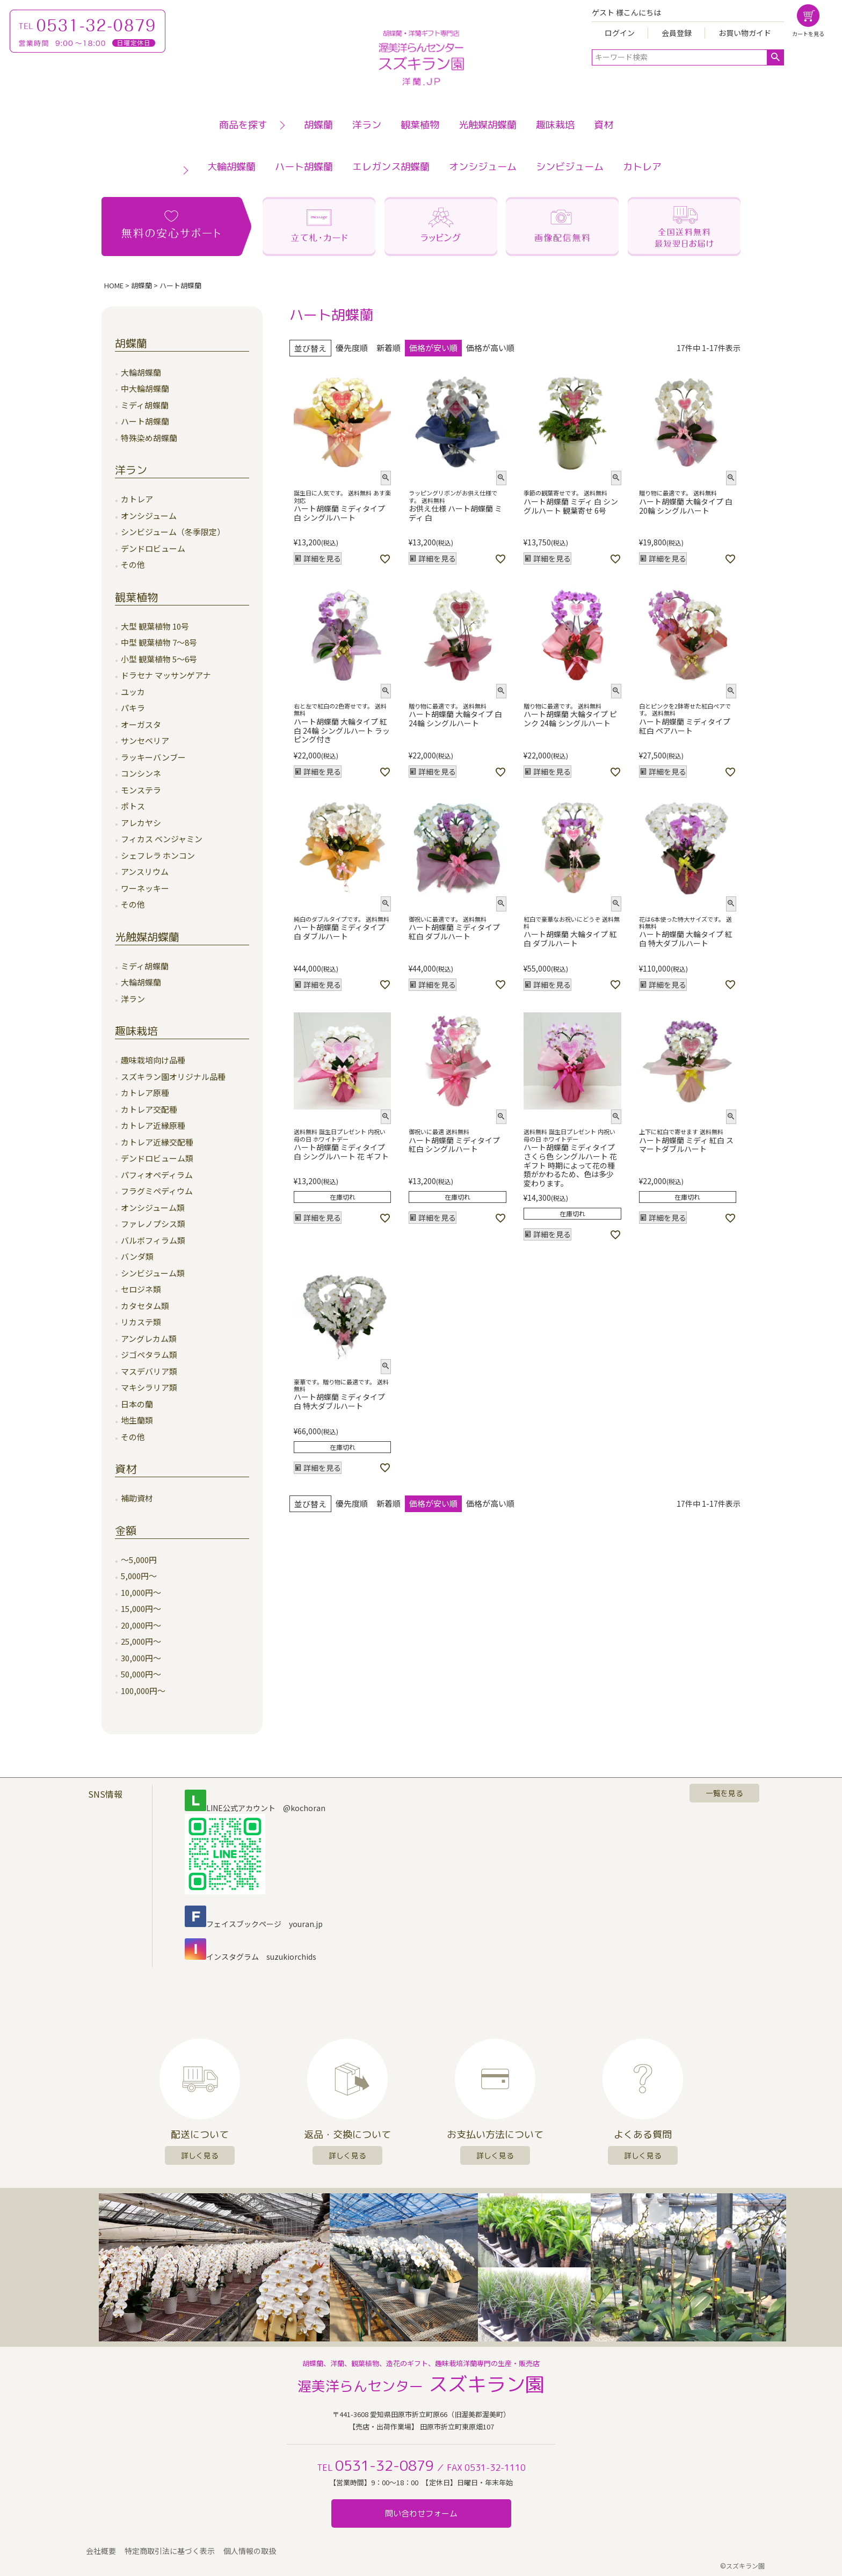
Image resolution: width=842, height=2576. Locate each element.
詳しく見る (200, 2155)
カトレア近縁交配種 (157, 1142)
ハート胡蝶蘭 (304, 166)
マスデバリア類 (149, 1371)
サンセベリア (145, 740)
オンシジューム (483, 166)
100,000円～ (143, 1690)
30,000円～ (141, 1657)
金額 (125, 1530)
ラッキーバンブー (153, 757)
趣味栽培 (555, 125)
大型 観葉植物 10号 (155, 626)
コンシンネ (141, 773)
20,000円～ (141, 1625)
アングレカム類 (149, 1338)
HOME (114, 285)
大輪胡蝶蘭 (231, 166)
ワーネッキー (145, 888)
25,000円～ (141, 1641)
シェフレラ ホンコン (158, 855)
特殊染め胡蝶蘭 (149, 437)
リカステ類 (141, 1321)
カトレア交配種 (149, 1109)
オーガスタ (141, 724)
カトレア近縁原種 (153, 1125)
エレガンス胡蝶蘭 (391, 166)
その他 (133, 564)
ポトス (133, 806)
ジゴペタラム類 (149, 1354)
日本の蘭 (137, 1404)
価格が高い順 (490, 347)
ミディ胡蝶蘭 (145, 405)
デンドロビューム (153, 548)
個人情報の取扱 (249, 2550)
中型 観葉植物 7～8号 (159, 642)
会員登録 (677, 32)
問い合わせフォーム (421, 2513)
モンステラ (141, 790)
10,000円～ (141, 1592)
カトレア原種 (145, 1092)
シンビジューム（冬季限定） (173, 531)
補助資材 (137, 1498)
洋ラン (366, 125)
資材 (603, 125)
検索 (775, 57)
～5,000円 (139, 1559)
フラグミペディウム (157, 1190)
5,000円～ (139, 1575)
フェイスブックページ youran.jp (254, 1923)
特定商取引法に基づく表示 (170, 2550)
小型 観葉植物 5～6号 (159, 659)
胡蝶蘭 (318, 125)
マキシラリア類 (149, 1387)
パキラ (133, 707)
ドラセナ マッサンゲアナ (166, 675)
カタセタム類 (145, 1305)
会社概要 (101, 2550)
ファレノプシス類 (153, 1223)
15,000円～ (141, 1608)
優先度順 (352, 347)
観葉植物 (420, 125)
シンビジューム (570, 166)
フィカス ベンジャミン (161, 838)
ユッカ (133, 691)
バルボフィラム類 (153, 1240)
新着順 (388, 347)
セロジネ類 (141, 1289)
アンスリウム (145, 871)
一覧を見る (724, 1793)
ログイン (620, 32)
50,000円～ (141, 1674)
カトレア (642, 166)
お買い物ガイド (744, 32)
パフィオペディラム (157, 1174)
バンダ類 (137, 1256)
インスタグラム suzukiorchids (250, 1956)
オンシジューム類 (153, 1207)
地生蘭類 (137, 1420)
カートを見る (808, 34)
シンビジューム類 (153, 1273)
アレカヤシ (141, 822)
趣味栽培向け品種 (153, 1060)
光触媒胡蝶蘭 (488, 125)
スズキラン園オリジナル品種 (173, 1076)
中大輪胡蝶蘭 (145, 388)
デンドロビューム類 (157, 1158)
